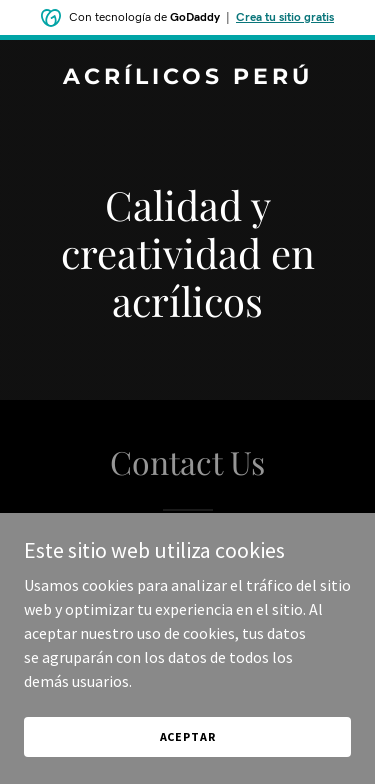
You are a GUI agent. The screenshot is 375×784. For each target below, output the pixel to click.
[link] (187, 78)
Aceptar (188, 736)
